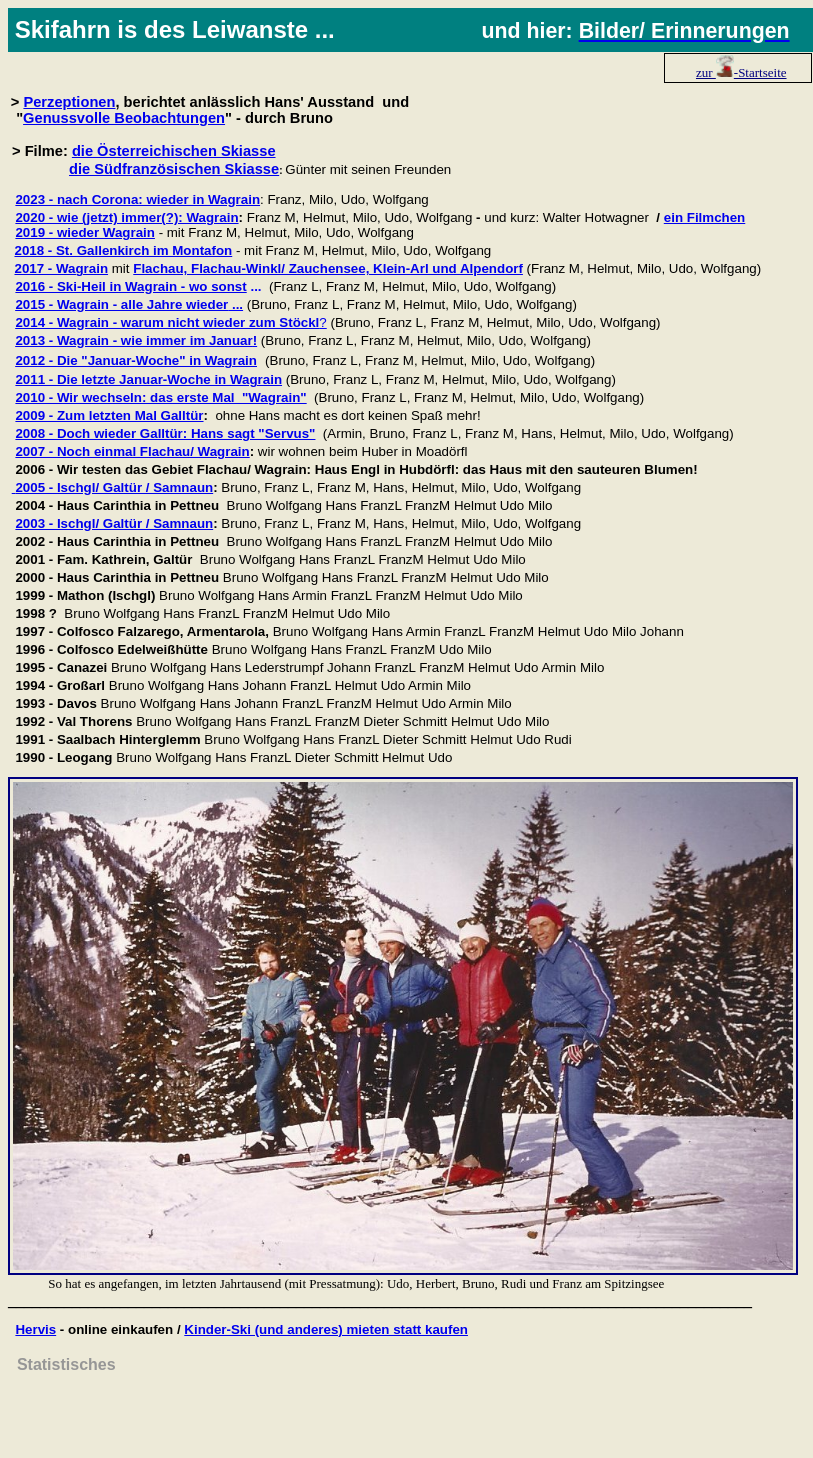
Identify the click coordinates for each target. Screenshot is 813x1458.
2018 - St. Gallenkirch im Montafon (123, 250)
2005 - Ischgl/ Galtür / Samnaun (114, 487)
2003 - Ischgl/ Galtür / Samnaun (114, 523)
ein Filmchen (704, 217)
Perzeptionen (69, 102)
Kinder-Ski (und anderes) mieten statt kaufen (326, 1329)
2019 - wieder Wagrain (85, 232)
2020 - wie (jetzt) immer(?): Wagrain (126, 217)
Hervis (35, 1329)
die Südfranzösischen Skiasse (174, 169)
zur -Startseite (741, 72)
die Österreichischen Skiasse (174, 151)
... (235, 304)
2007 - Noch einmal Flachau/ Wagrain (132, 451)
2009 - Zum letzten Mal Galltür (109, 415)
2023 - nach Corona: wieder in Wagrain (137, 199)
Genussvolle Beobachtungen (124, 118)
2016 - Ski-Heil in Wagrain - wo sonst (130, 286)
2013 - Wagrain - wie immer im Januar (133, 340)
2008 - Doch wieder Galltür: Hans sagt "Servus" (165, 433)
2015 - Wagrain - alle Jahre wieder (121, 304)
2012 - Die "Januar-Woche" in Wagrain (136, 360)
